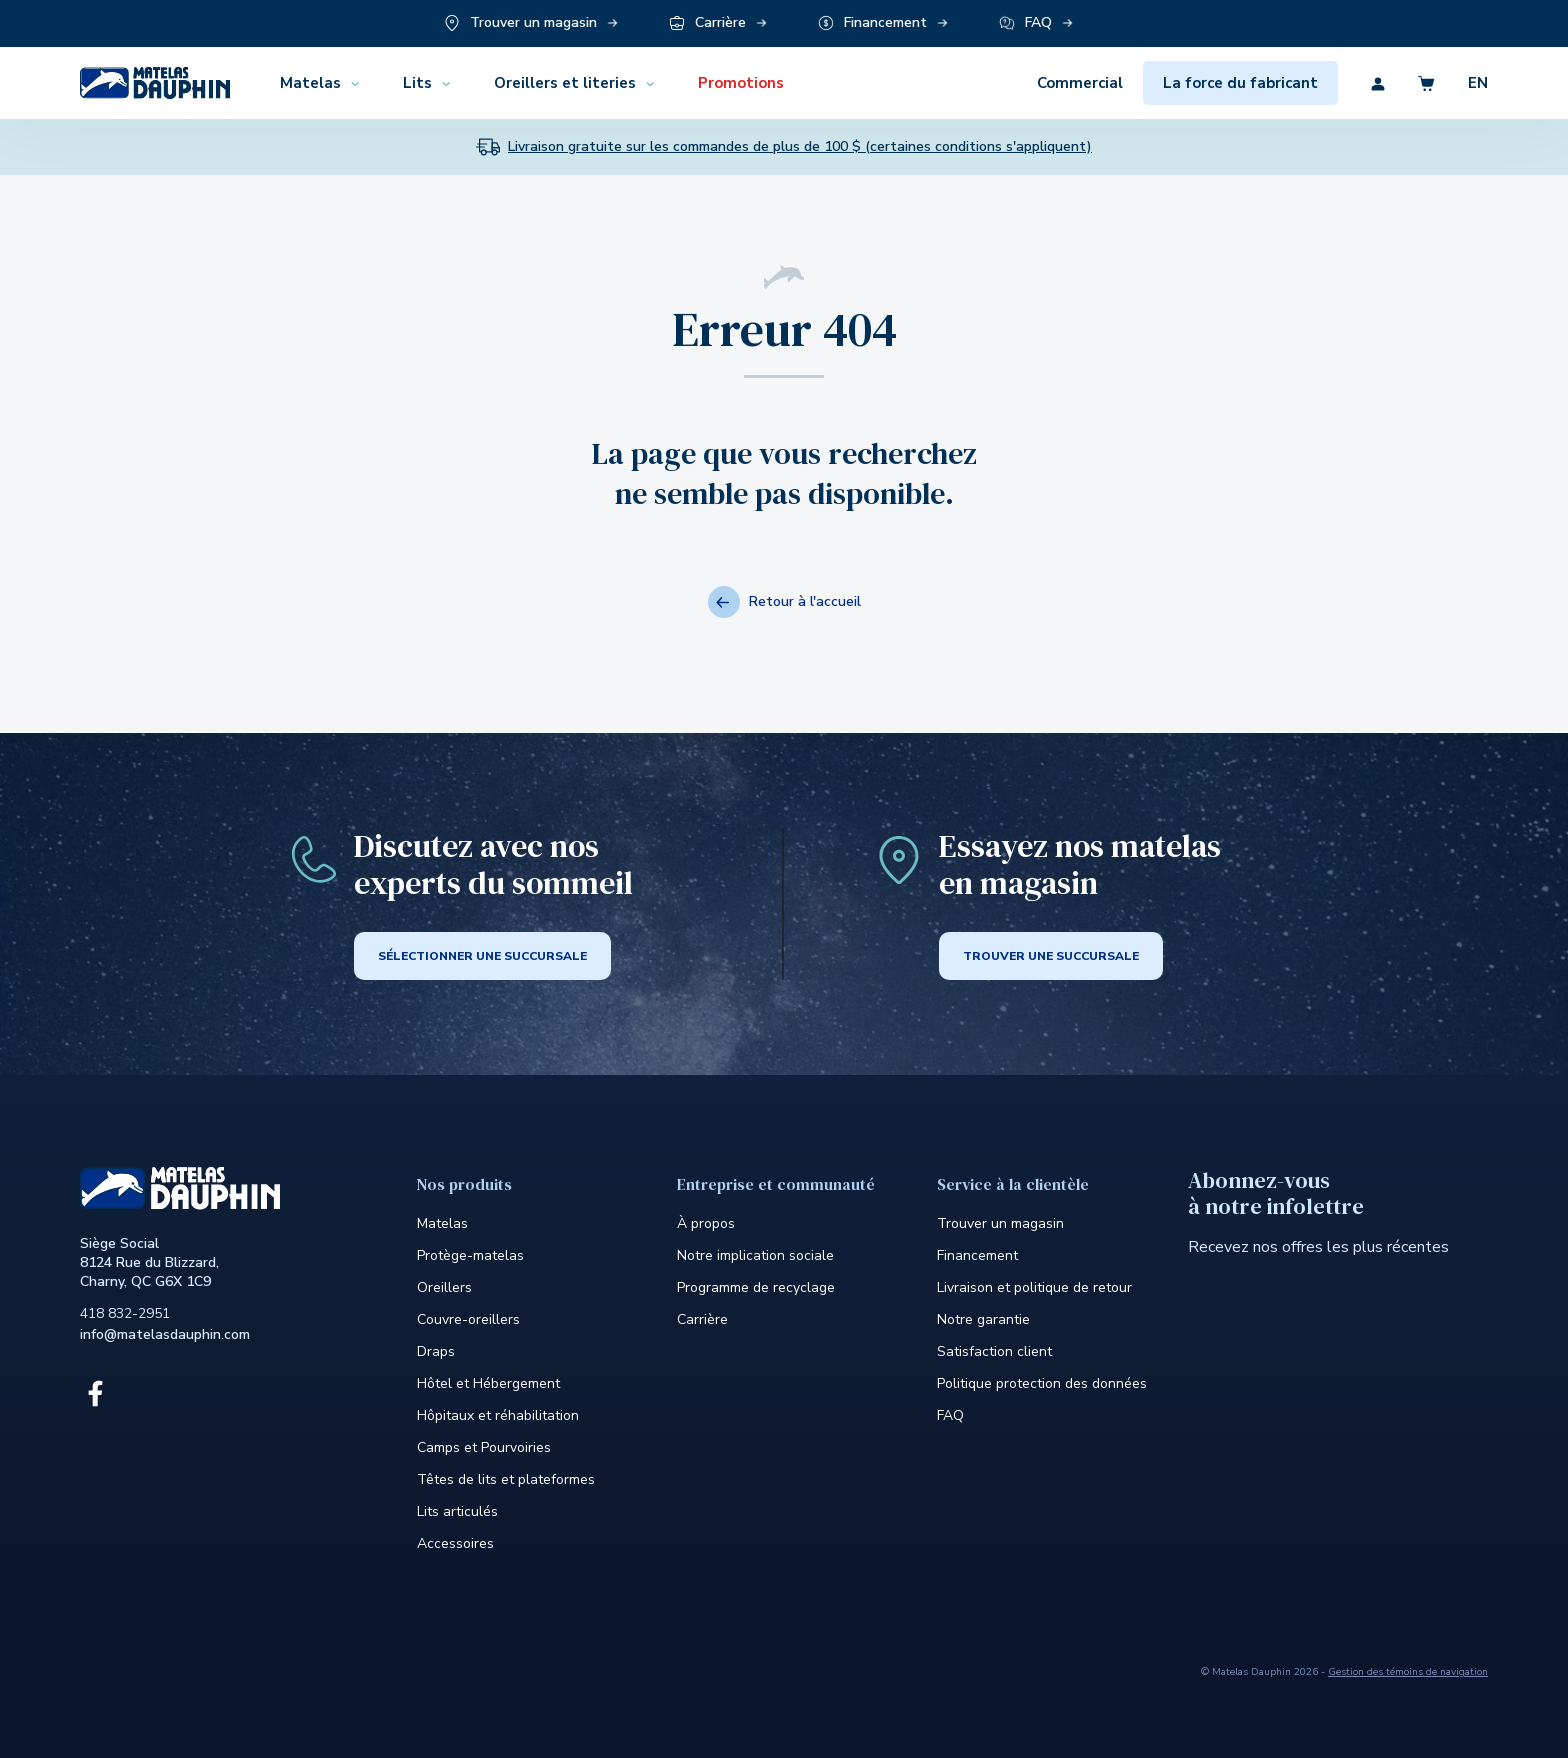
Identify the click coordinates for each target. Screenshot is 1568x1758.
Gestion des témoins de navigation (1408, 1672)
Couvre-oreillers (468, 1319)
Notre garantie (983, 1319)
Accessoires (455, 1543)
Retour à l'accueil (784, 602)
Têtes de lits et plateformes (506, 1479)
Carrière (702, 1319)
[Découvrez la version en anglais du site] (1462, 83)
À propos (706, 1223)
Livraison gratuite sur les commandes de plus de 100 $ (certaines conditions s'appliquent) (800, 147)
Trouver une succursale (1051, 956)
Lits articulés (457, 1511)
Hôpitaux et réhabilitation (498, 1415)
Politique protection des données (1042, 1383)
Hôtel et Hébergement (488, 1383)
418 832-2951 (125, 1313)
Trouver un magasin (1000, 1223)
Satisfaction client (994, 1351)
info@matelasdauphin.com (165, 1334)
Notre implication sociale (755, 1255)
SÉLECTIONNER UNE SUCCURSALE (482, 956)
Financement (977, 1255)
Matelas (442, 1223)
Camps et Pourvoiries (484, 1447)
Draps (436, 1351)
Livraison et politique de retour (1034, 1287)
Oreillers (444, 1287)
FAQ (950, 1415)
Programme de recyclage (756, 1287)
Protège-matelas (470, 1255)
